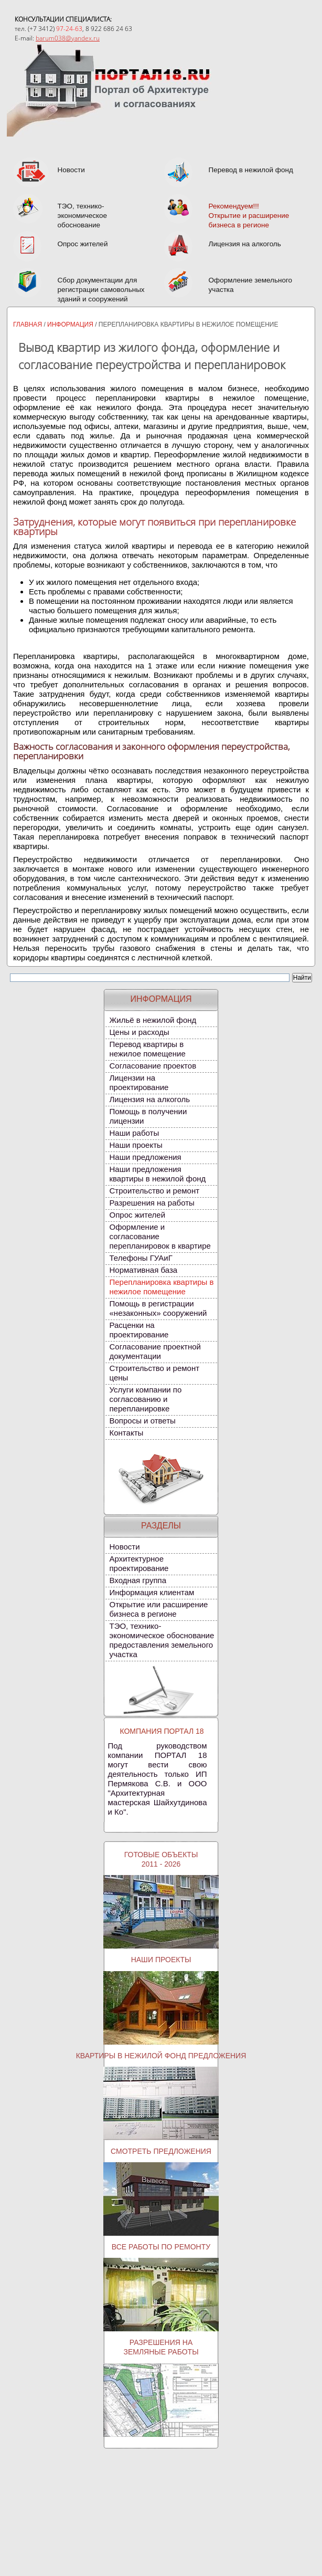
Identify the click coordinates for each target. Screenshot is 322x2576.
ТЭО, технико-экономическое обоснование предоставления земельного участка (162, 1654)
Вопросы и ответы (143, 1435)
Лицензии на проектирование (139, 1097)
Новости (125, 1561)
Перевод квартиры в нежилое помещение (148, 1063)
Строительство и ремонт (155, 1205)
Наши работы (134, 1147)
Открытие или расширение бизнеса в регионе (159, 1624)
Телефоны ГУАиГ (141, 1272)
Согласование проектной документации (155, 1366)
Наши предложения (145, 1171)
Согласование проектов (153, 1080)
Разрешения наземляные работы (160, 2362)
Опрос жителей (138, 1229)
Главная (27, 339)
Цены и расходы (139, 1046)
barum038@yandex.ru (68, 38)
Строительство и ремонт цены (155, 1387)
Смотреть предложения (161, 2166)
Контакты (127, 1447)
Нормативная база (144, 1284)
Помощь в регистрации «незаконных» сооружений (158, 1323)
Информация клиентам (152, 1607)
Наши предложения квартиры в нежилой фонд (158, 1188)
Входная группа (138, 1594)
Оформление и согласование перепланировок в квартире (160, 1251)
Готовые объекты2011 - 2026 (161, 1874)
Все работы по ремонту (161, 2261)
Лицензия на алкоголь (150, 1113)
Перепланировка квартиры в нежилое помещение (162, 1301)
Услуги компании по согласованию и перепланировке (146, 1414)
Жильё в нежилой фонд (153, 1034)
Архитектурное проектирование (139, 1578)
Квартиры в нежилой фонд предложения (161, 2070)
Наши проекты (136, 1159)
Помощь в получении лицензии (148, 1131)
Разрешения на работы (152, 1217)
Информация (70, 339)
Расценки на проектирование (139, 1344)
